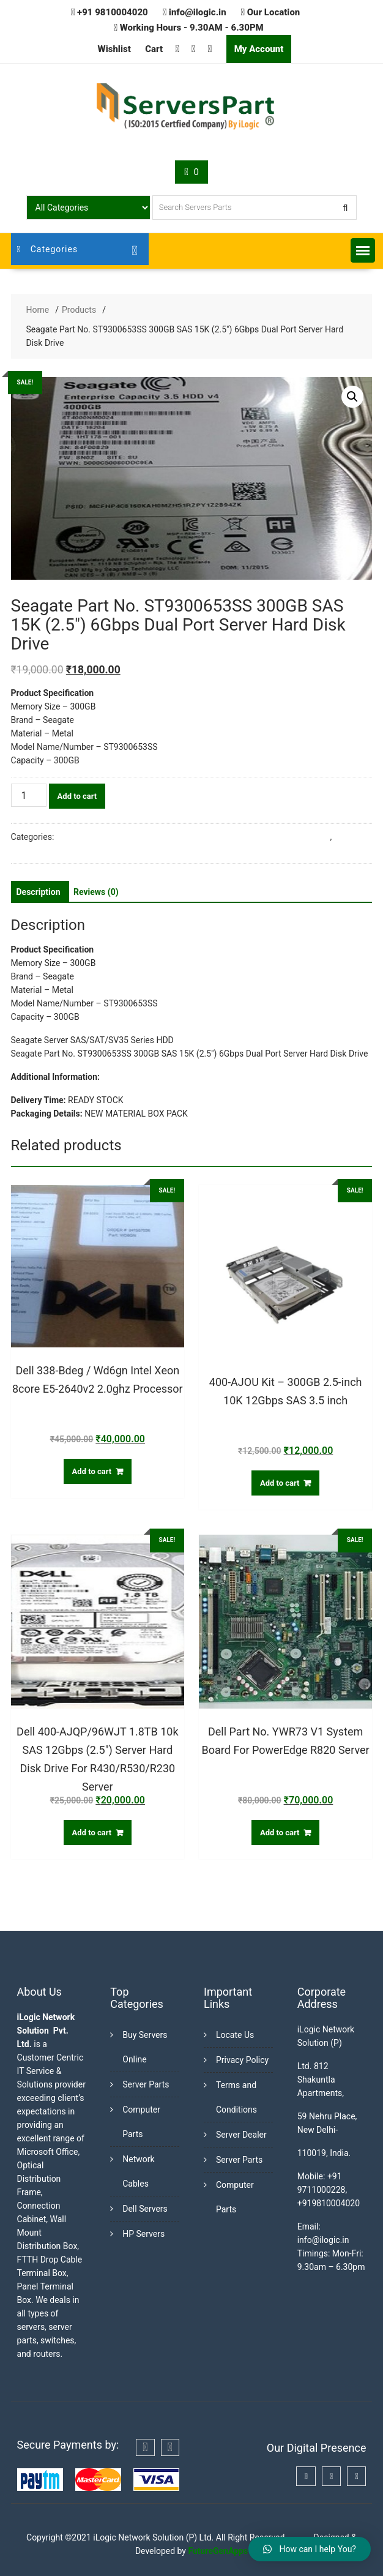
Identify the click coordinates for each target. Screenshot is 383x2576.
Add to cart (77, 796)
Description (39, 892)
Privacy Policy (242, 2060)
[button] (363, 250)
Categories (47, 249)
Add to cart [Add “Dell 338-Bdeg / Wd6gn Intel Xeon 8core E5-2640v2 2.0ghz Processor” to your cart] (92, 1471)
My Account (259, 48)
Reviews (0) (96, 892)
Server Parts (145, 2084)
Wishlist (114, 48)
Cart (154, 48)
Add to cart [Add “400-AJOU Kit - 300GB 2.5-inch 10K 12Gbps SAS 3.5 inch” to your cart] (280, 1483)
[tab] (38, 892)
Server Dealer (241, 2135)
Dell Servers (145, 2209)
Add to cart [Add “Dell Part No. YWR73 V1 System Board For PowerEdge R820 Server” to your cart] (280, 1832)
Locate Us (235, 2035)
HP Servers (143, 2234)
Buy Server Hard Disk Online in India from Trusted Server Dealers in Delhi (193, 837)
